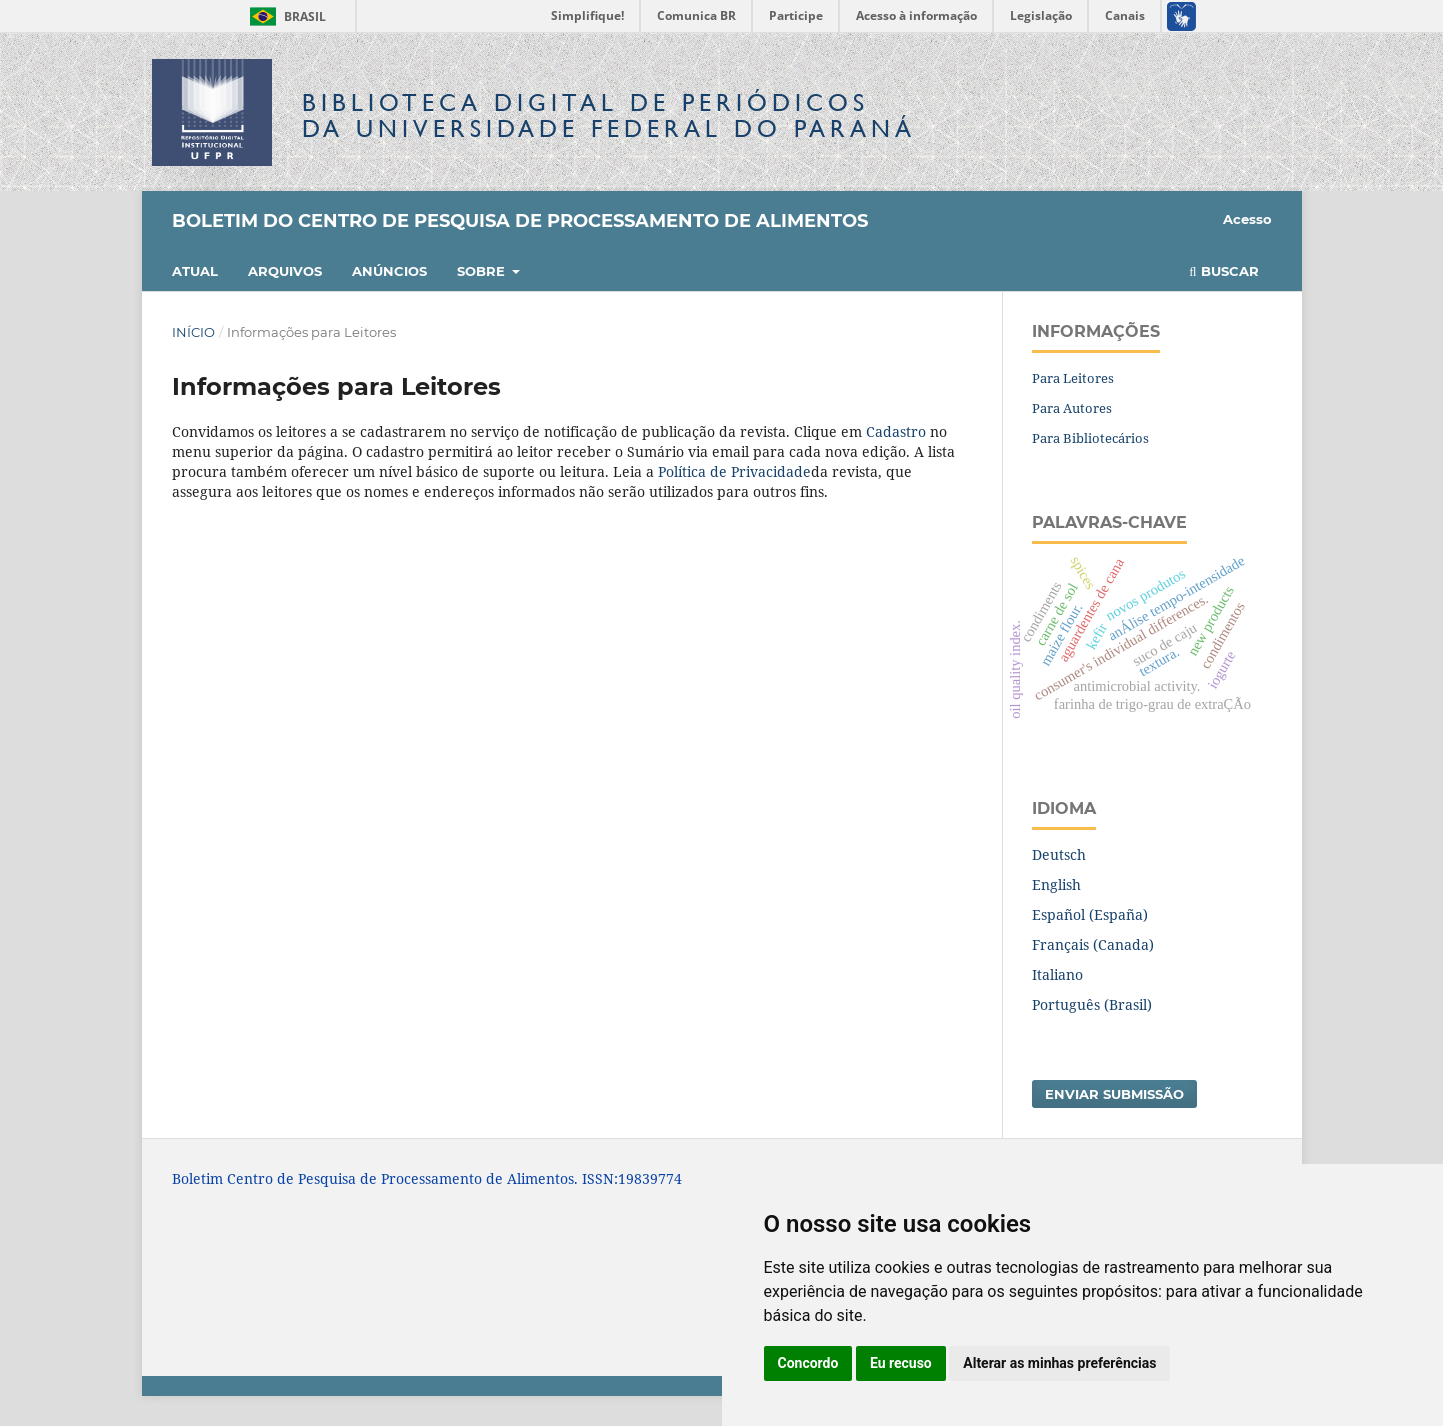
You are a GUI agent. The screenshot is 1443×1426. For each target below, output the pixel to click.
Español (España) (1090, 914)
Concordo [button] (808, 1363)
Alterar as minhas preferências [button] (1059, 1363)
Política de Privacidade (734, 471)
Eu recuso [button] (901, 1363)
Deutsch (1059, 854)
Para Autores (1072, 408)
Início (193, 332)
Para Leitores (1073, 378)
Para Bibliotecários (1090, 438)
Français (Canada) (1093, 944)
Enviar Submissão (1114, 1094)
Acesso (1247, 219)
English (1056, 884)
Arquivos (285, 271)
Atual (195, 271)
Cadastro (896, 431)
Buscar (1223, 271)
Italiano (1057, 974)
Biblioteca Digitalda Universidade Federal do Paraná (609, 115)
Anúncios (389, 271)
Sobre (483, 271)
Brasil (284, 16)
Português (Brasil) (1092, 1004)
